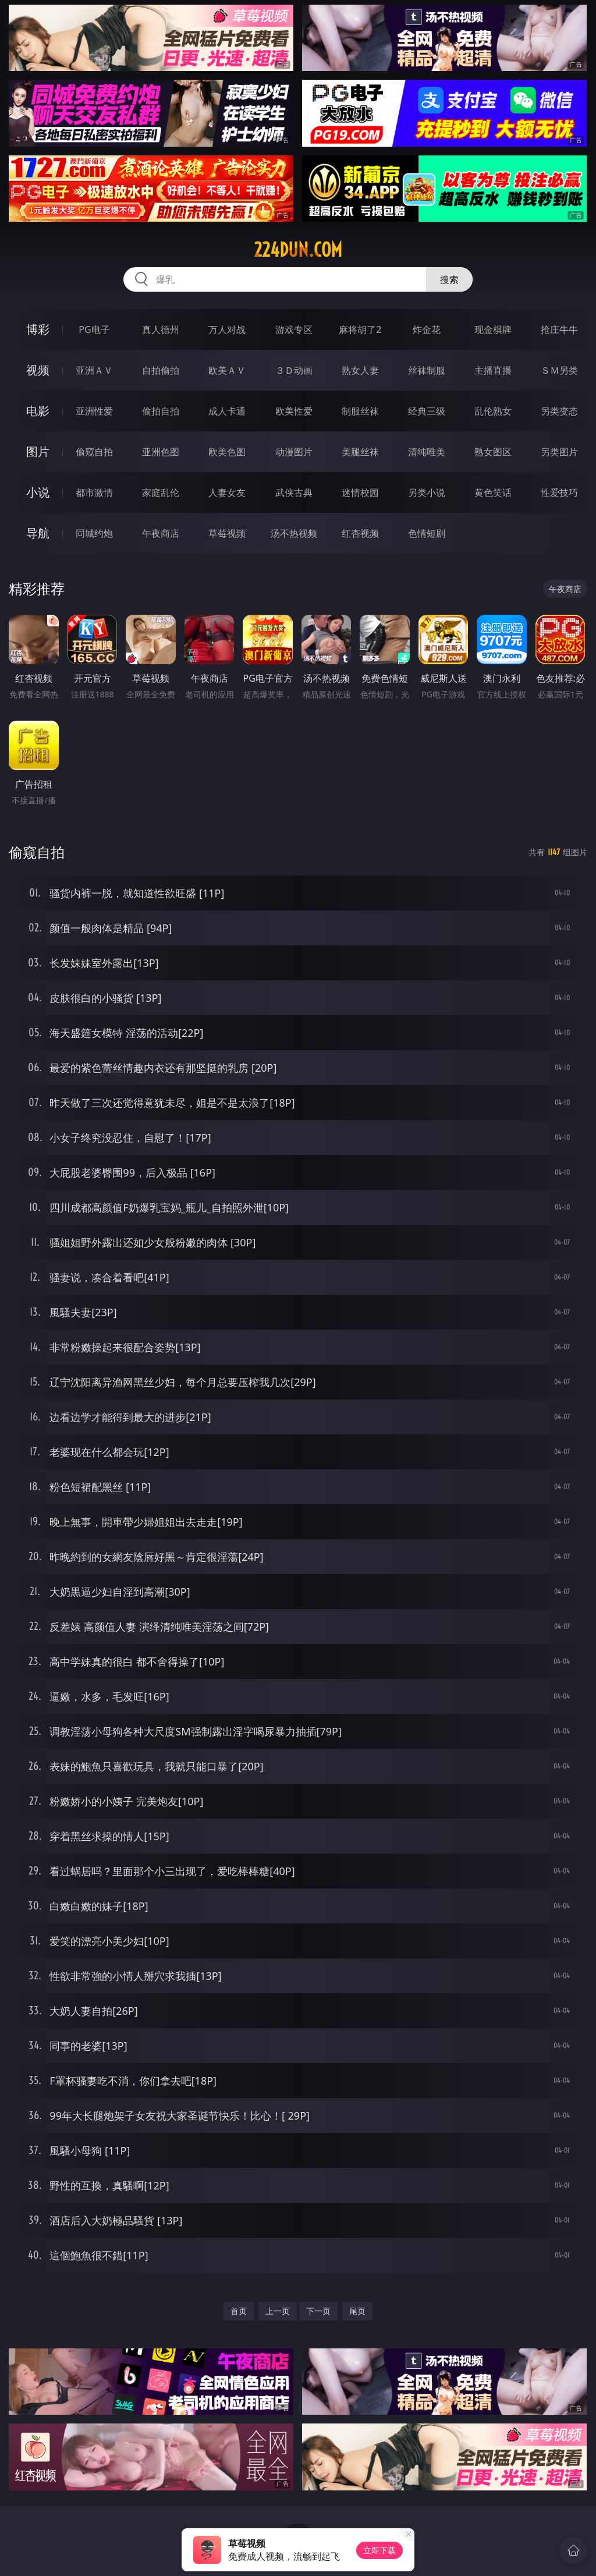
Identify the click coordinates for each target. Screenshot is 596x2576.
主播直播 (493, 370)
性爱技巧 (559, 492)
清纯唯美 (426, 451)
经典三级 (426, 411)
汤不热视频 (294, 533)
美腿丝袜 (360, 451)
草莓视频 (227, 533)
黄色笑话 (493, 492)
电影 (37, 411)
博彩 (37, 329)
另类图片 (559, 451)
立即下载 (379, 2550)
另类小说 (426, 492)
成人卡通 (227, 411)
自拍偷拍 (160, 370)
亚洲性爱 (94, 411)
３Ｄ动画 (294, 370)
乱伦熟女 (493, 411)
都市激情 (94, 492)
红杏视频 (360, 533)
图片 (37, 451)
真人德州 (160, 329)
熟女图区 (493, 451)
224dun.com (298, 249)
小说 (37, 492)
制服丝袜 (360, 411)
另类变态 (559, 411)
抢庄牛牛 (559, 329)
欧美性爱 (294, 411)
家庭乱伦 (160, 492)
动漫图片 (294, 451)
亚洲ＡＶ (94, 370)
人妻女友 (227, 492)
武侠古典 (294, 492)
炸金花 (427, 329)
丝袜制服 (426, 370)
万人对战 (227, 329)
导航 (37, 533)
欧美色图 (227, 451)
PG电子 (94, 329)
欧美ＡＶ (227, 370)
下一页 (318, 2310)
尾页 (357, 2310)
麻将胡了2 (360, 329)
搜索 (449, 279)
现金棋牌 (493, 329)
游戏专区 (294, 329)
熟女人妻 (360, 370)
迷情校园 (360, 492)
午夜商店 (160, 533)
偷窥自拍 (94, 451)
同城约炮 (94, 533)
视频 (37, 370)
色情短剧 (426, 533)
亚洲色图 (160, 451)
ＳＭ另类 (559, 370)
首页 (238, 2310)
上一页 (277, 2310)
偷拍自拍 (160, 411)
